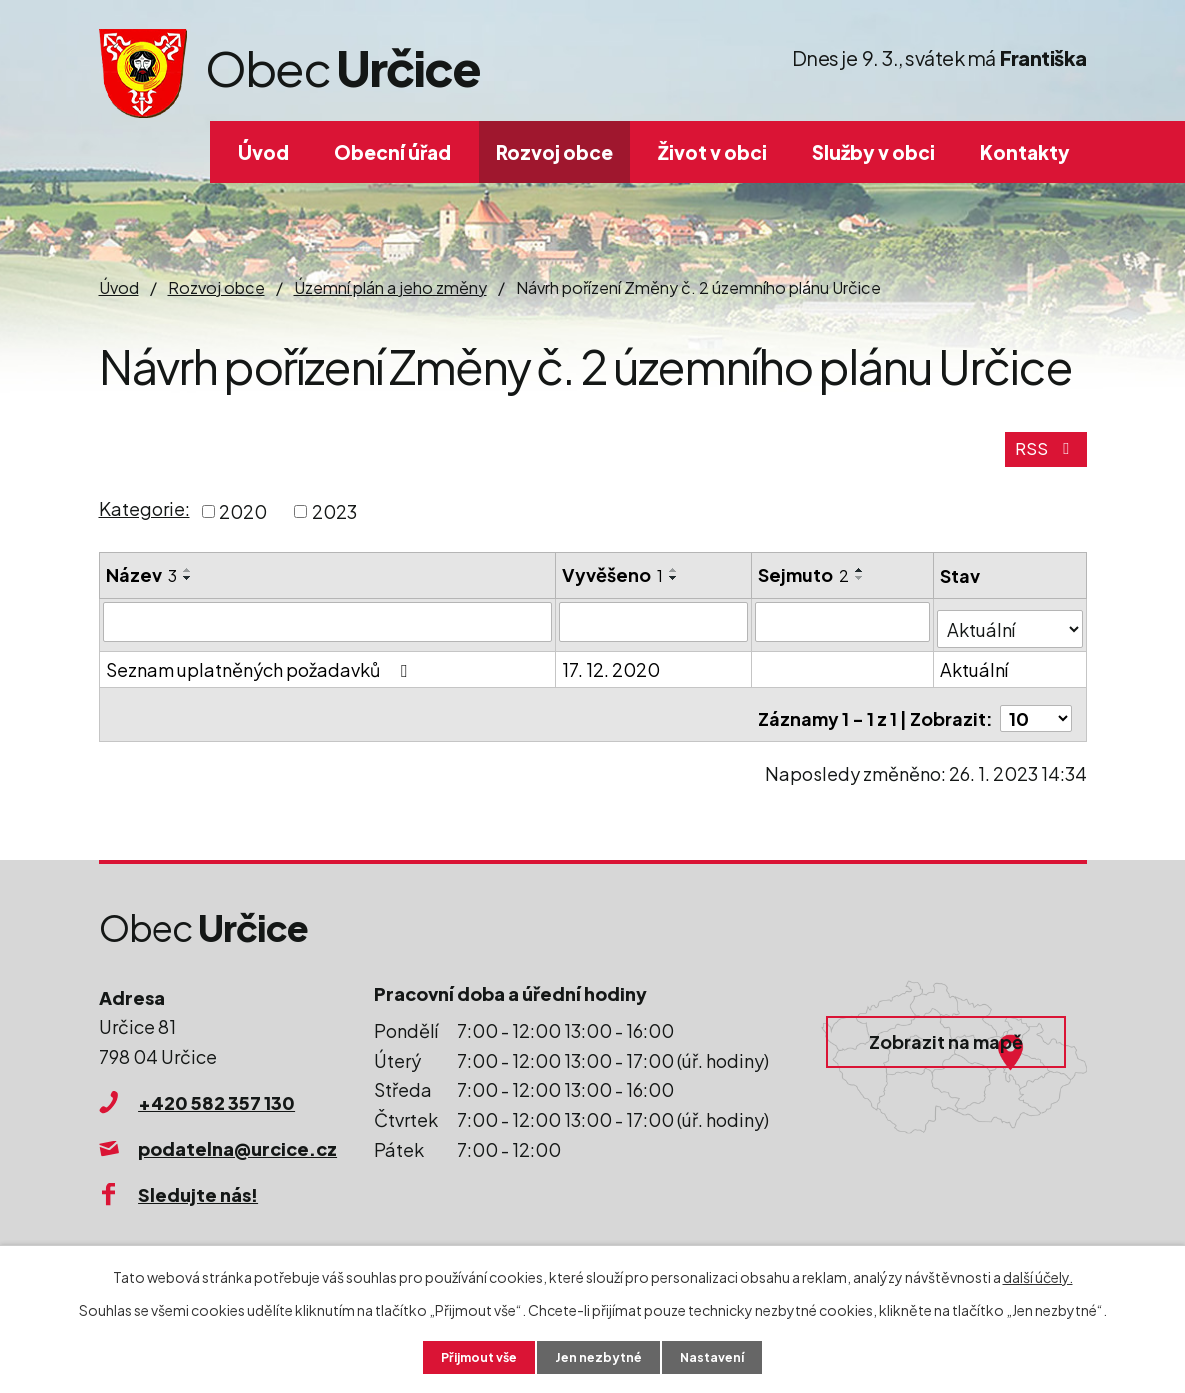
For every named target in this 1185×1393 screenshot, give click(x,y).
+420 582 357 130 (216, 1098)
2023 (334, 522)
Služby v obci (873, 152)
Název (141, 585)
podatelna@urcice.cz (237, 1144)
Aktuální (976, 673)
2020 (243, 522)
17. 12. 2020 (612, 673)
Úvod (263, 152)
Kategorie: (144, 520)
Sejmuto (804, 585)
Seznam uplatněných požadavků (260, 673)
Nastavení (722, 1356)
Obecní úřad (392, 152)
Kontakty (1025, 152)
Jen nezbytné (600, 1356)
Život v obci (712, 152)
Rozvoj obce (554, 152)
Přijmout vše (470, 1356)
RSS (1043, 459)
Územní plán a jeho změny (390, 287)
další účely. (1038, 1274)
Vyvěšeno (613, 585)
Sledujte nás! (198, 1190)
